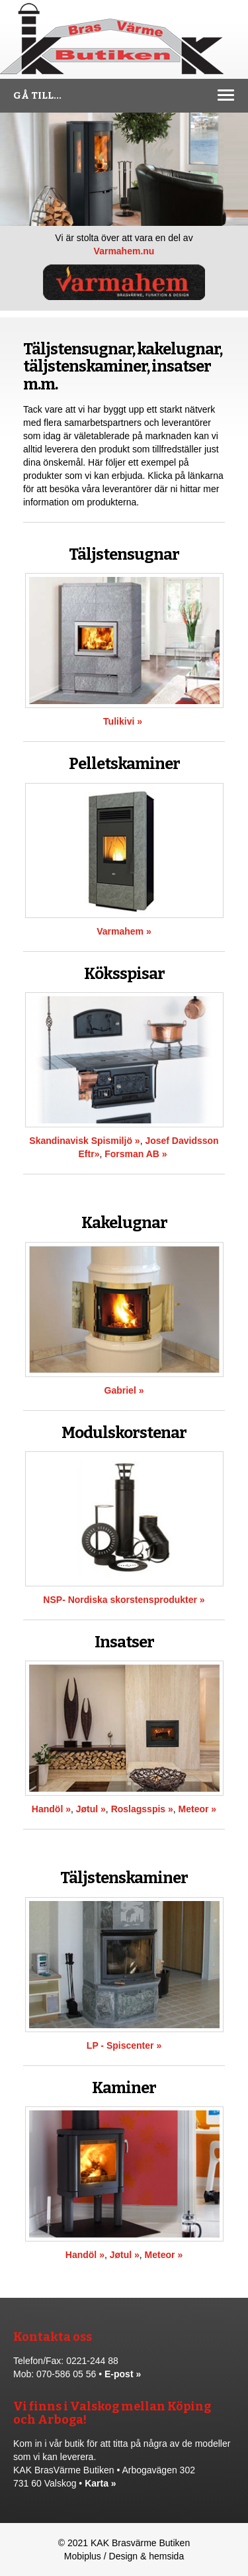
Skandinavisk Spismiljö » (84, 1140)
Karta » (100, 2483)
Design (123, 2556)
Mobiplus (82, 2556)
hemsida (166, 2556)
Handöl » (51, 1809)
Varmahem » (124, 931)
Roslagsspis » (142, 1809)
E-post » (122, 2374)
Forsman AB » (135, 1154)
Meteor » (198, 1809)
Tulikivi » (122, 721)
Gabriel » (124, 1390)
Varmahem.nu (124, 251)
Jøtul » (91, 1809)
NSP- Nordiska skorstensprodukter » (123, 1599)
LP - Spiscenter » (124, 2045)
